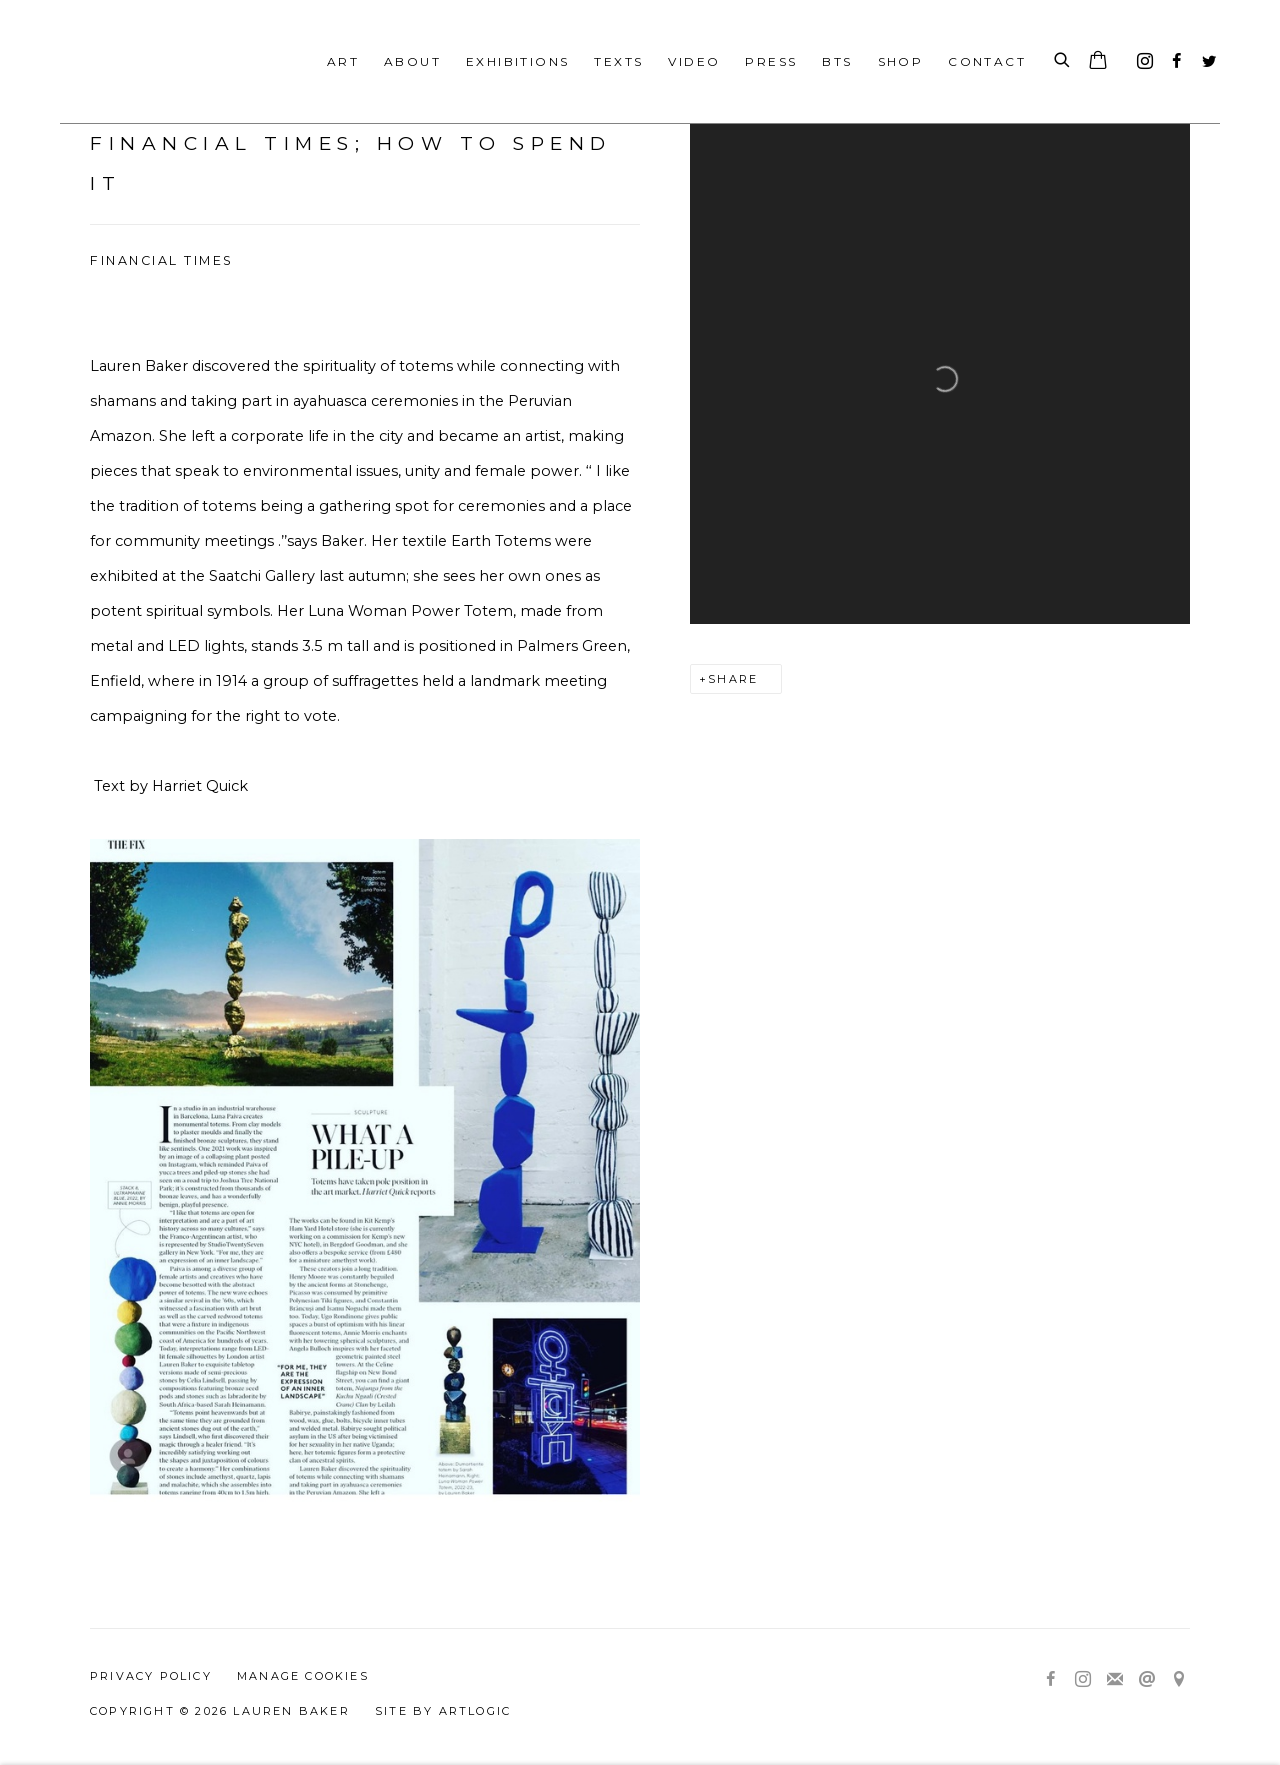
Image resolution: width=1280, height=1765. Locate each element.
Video (694, 61)
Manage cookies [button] (303, 1676)
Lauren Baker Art (160, 61)
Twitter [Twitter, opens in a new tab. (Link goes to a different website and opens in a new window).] (1204, 57)
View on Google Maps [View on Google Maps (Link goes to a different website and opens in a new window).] (1179, 1680)
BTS (837, 61)
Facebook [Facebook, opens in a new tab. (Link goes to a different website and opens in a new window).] (1172, 57)
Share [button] (733, 679)
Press (771, 61)
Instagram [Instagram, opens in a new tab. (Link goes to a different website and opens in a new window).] (1140, 57)
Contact (987, 61)
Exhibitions (517, 61)
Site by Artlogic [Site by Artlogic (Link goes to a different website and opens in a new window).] (443, 1711)
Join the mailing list (1115, 1680)
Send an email (1147, 1680)
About (412, 61)
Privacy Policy (151, 1676)
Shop (901, 61)
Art (343, 61)
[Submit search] (1063, 61)
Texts (618, 61)
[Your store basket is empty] (1098, 62)
